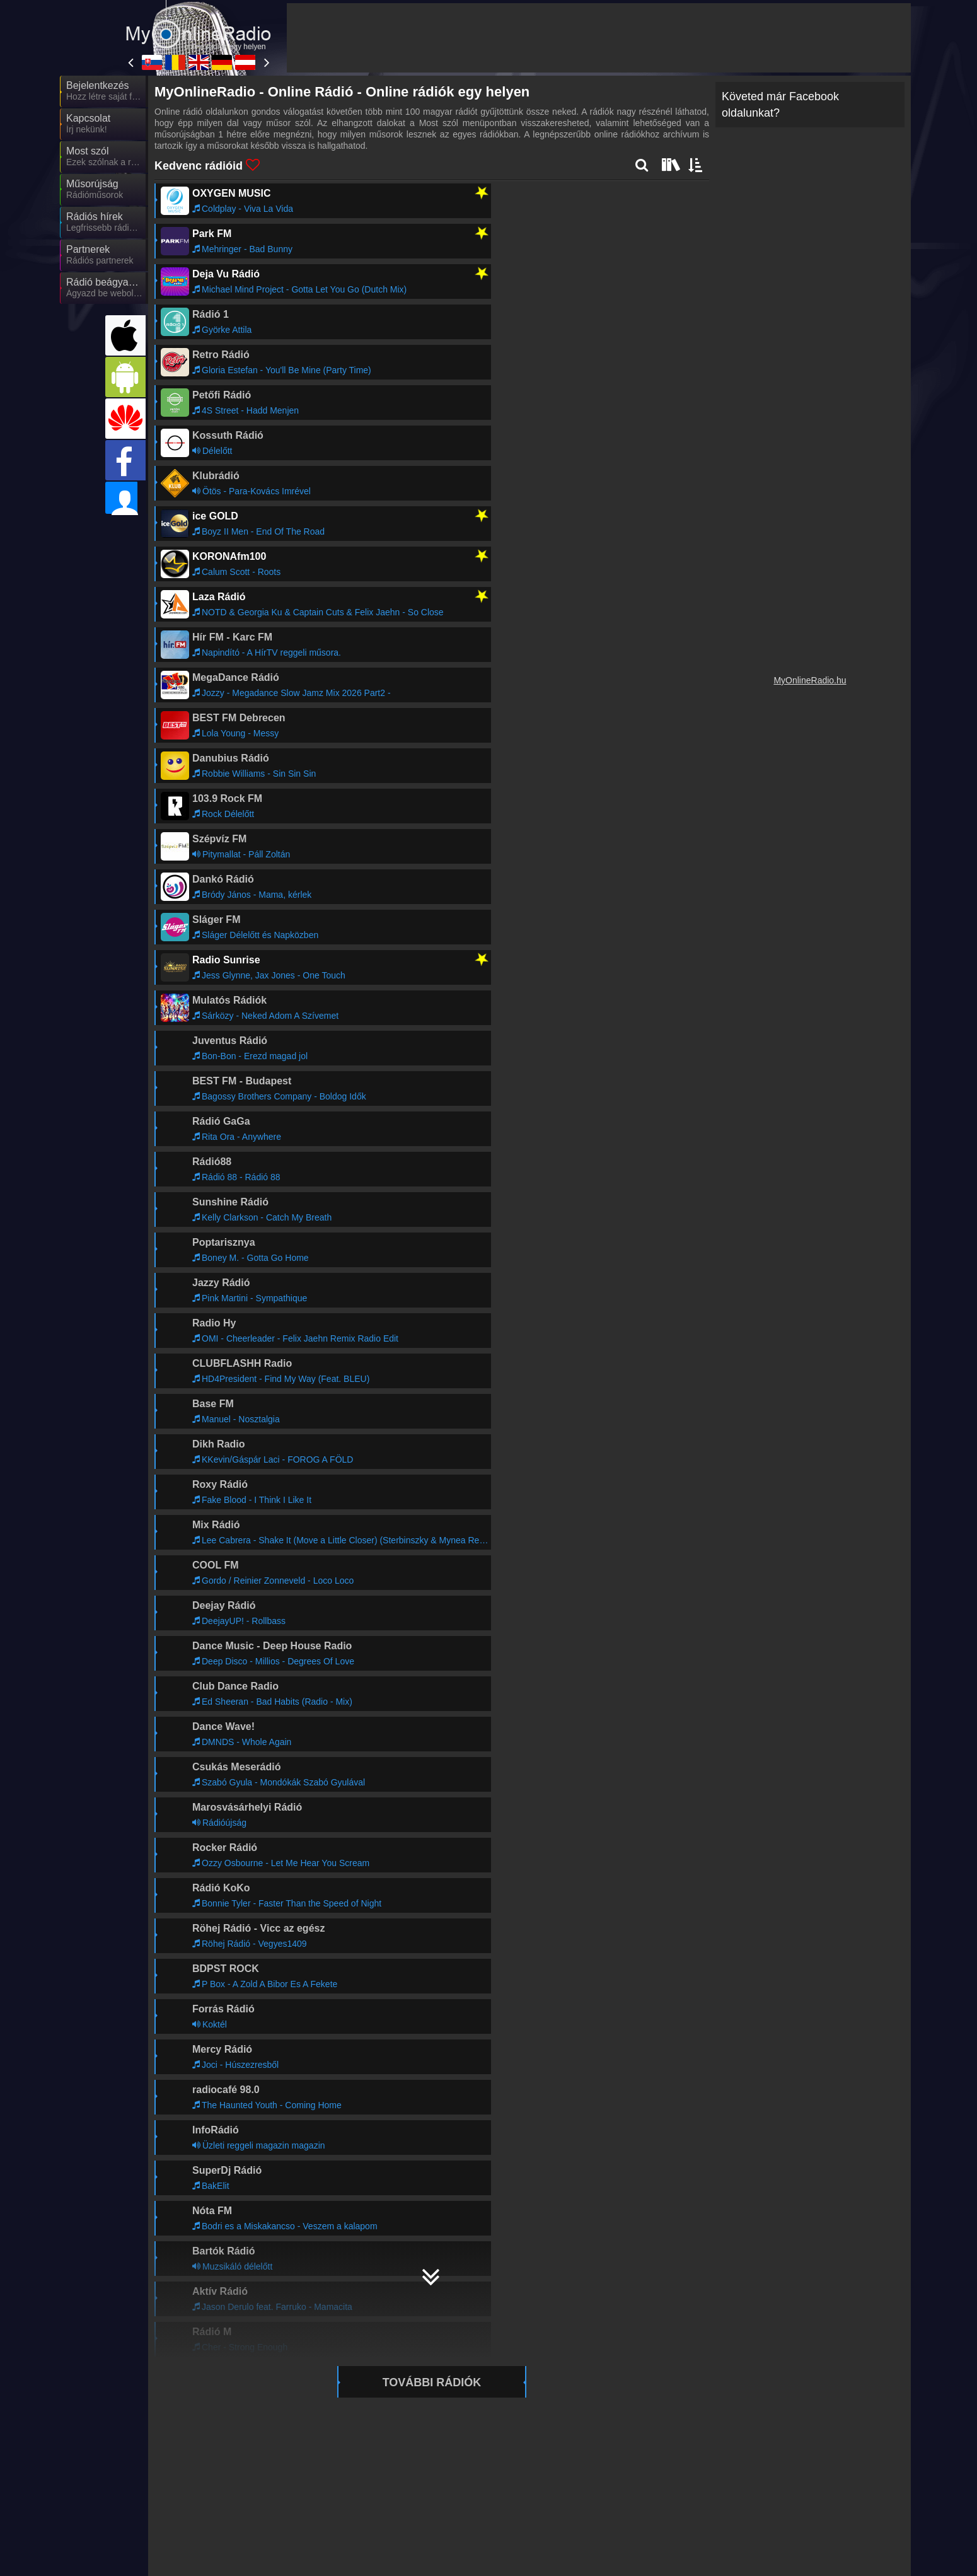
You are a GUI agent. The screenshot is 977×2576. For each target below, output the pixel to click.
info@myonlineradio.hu (232, 1836)
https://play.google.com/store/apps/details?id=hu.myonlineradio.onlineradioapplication (464, 1780)
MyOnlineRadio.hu (809, 680)
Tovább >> (297, 2085)
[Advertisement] (599, 37)
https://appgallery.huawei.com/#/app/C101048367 (399, 1791)
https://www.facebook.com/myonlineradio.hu (287, 1814)
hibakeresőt (180, 1683)
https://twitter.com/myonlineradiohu (256, 1825)
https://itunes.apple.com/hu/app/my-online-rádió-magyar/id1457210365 (420, 1802)
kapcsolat (176, 1706)
